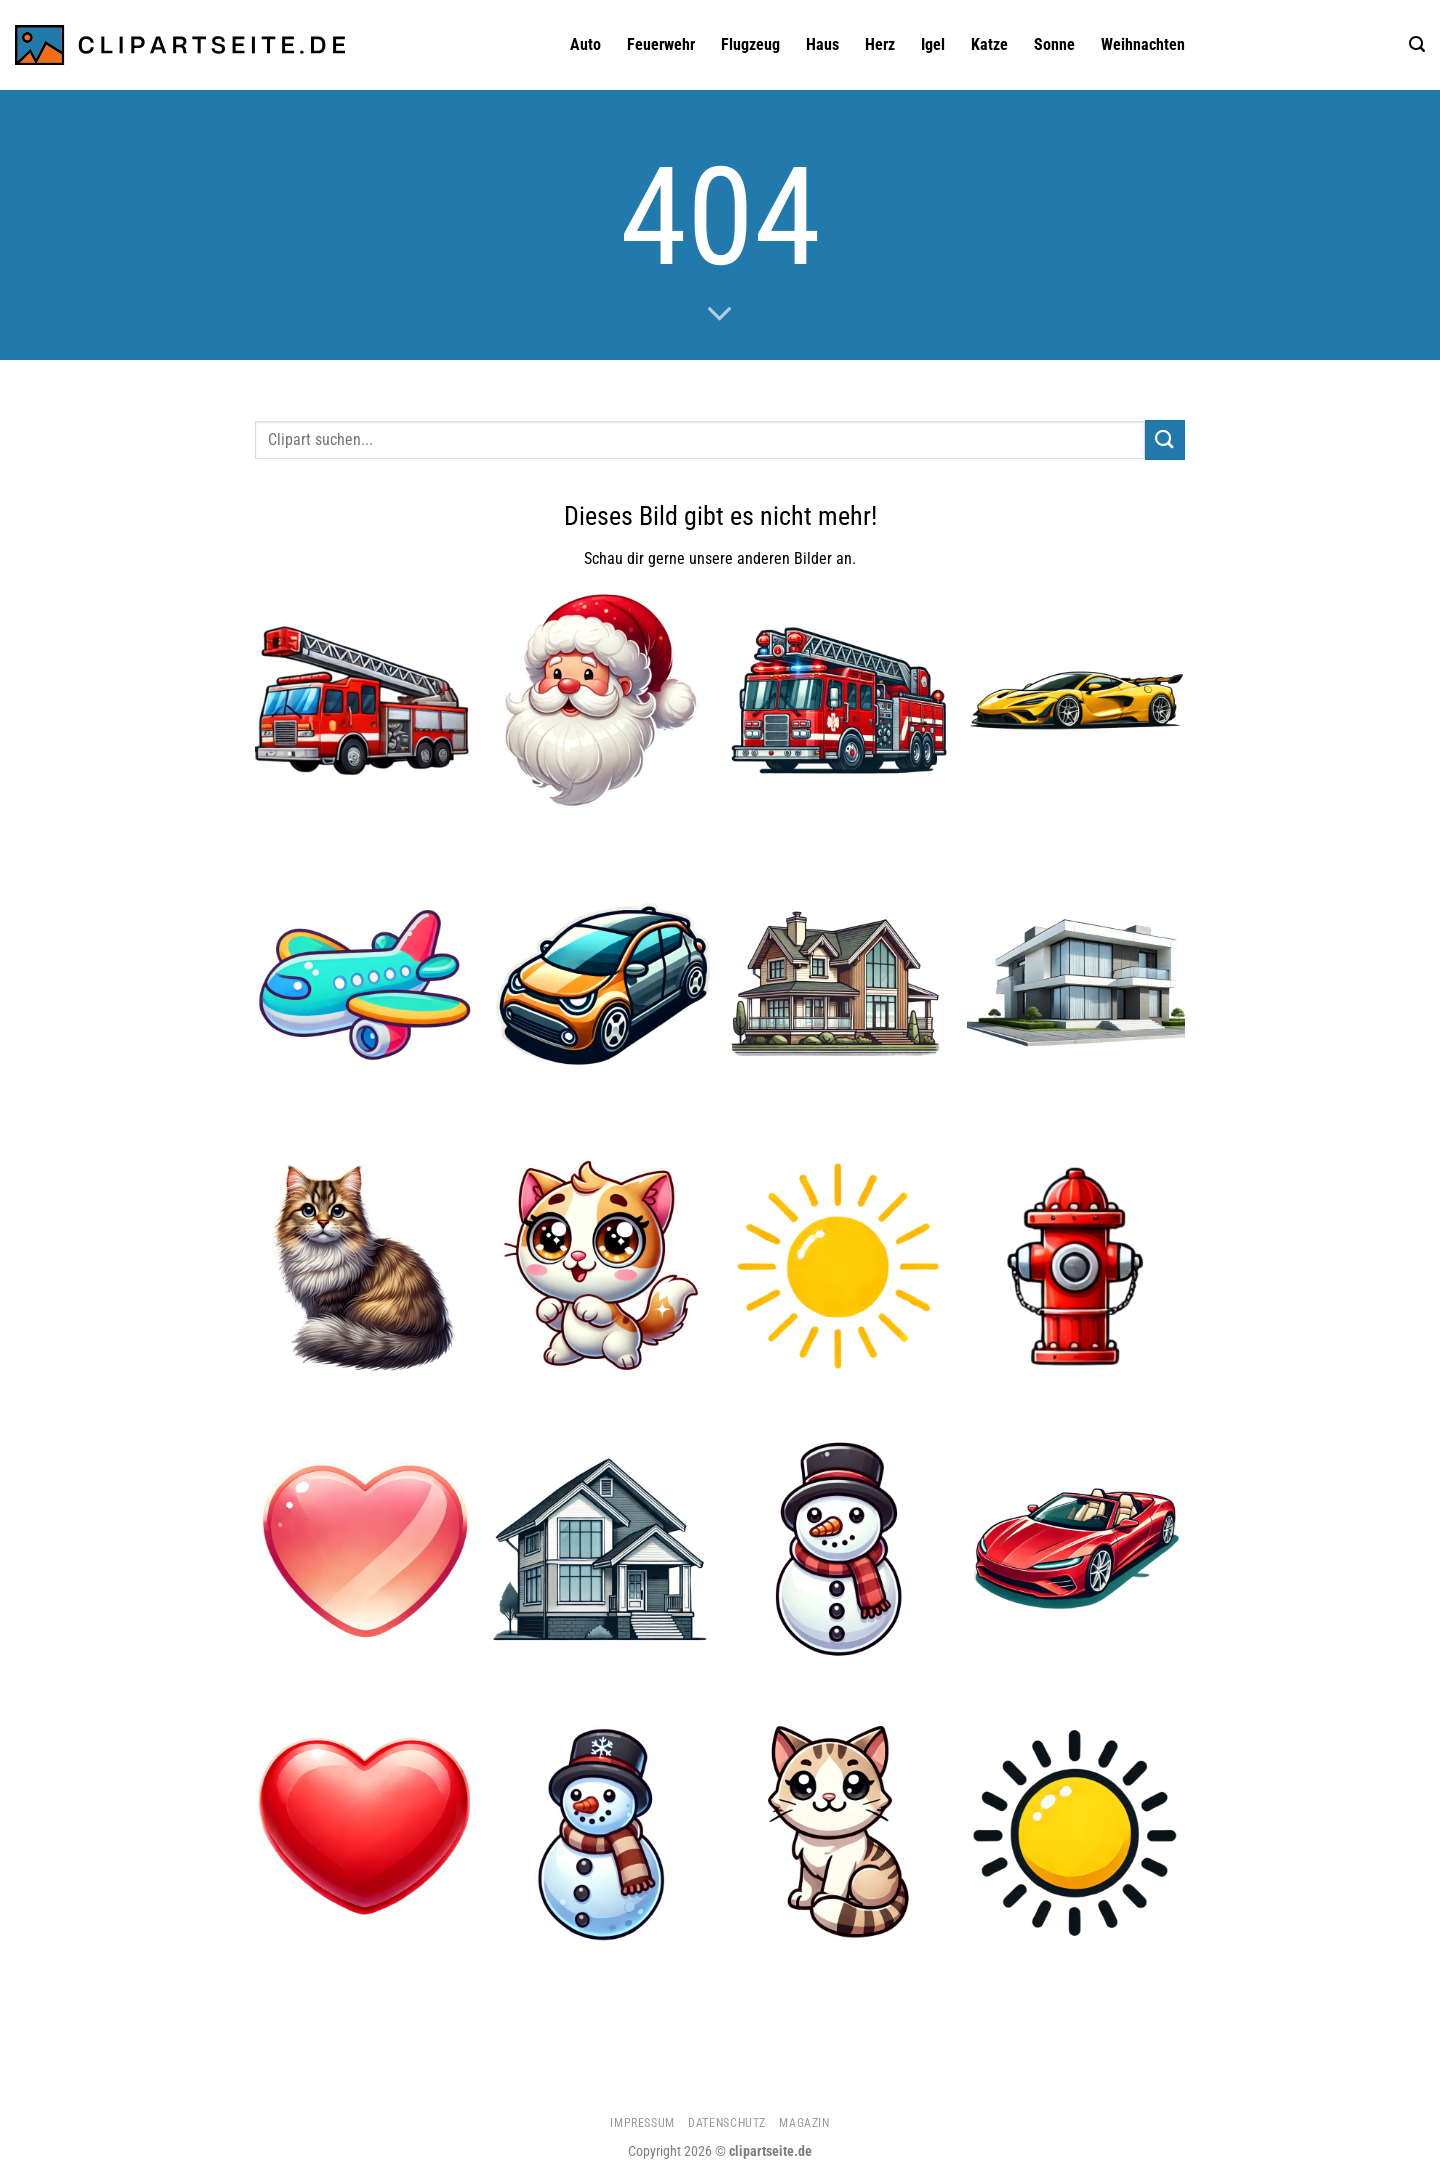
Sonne (1054, 44)
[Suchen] (1417, 44)
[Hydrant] (1076, 1267)
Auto (585, 44)
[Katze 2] (601, 1267)
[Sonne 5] (839, 1267)
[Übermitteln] (1165, 439)
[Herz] (364, 1832)
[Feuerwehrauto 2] (364, 701)
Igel (933, 44)
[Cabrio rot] (1076, 1549)
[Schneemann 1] (601, 1832)
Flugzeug (750, 44)
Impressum (642, 2123)
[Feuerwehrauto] (839, 701)
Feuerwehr (661, 44)
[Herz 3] (364, 1549)
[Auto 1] (601, 984)
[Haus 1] (839, 984)
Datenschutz (727, 2123)
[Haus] (601, 1549)
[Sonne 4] (1076, 1832)
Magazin (804, 2123)
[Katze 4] (839, 1832)
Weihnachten (1143, 44)
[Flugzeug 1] (364, 984)
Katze (989, 44)
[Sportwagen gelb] (1076, 701)
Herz (880, 44)
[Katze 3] (364, 1267)
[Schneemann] (839, 1549)
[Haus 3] (1076, 984)
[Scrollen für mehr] (720, 315)
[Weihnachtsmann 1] (601, 701)
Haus (822, 44)
